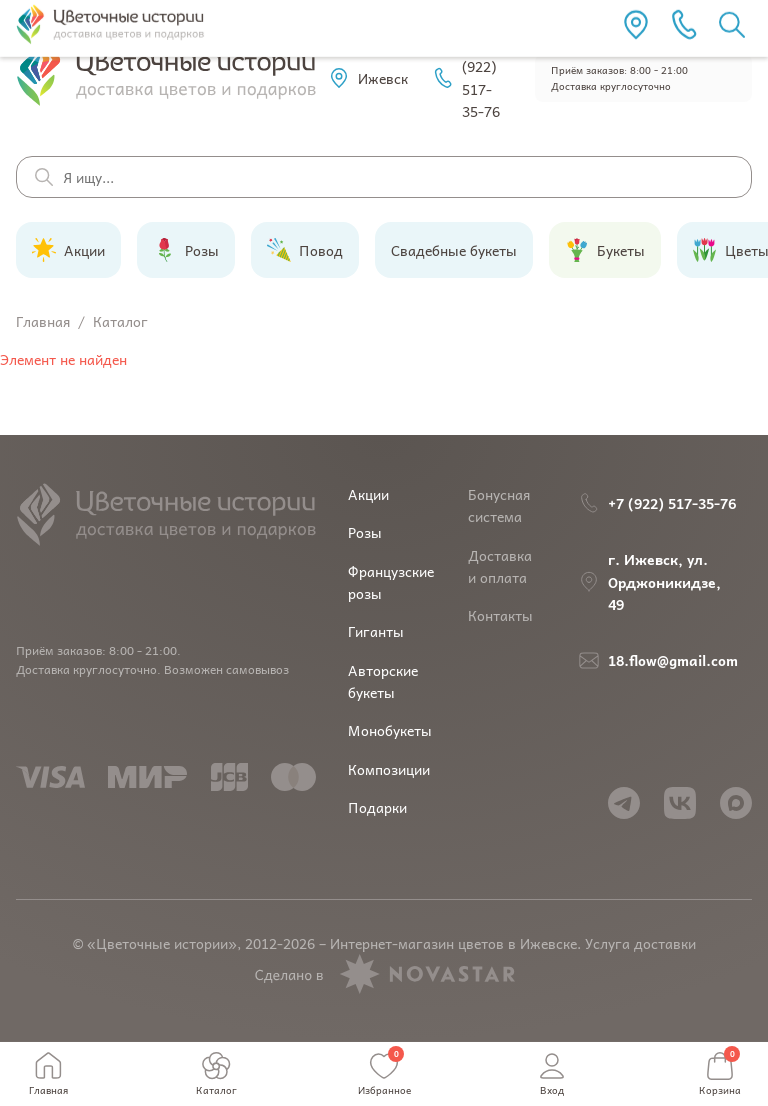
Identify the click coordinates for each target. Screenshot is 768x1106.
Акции (368, 494)
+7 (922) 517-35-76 (466, 77)
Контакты (500, 615)
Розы (365, 532)
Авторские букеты (383, 681)
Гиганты (376, 631)
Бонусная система (499, 505)
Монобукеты (390, 730)
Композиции (389, 769)
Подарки (377, 807)
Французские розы (391, 582)
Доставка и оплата (500, 566)
